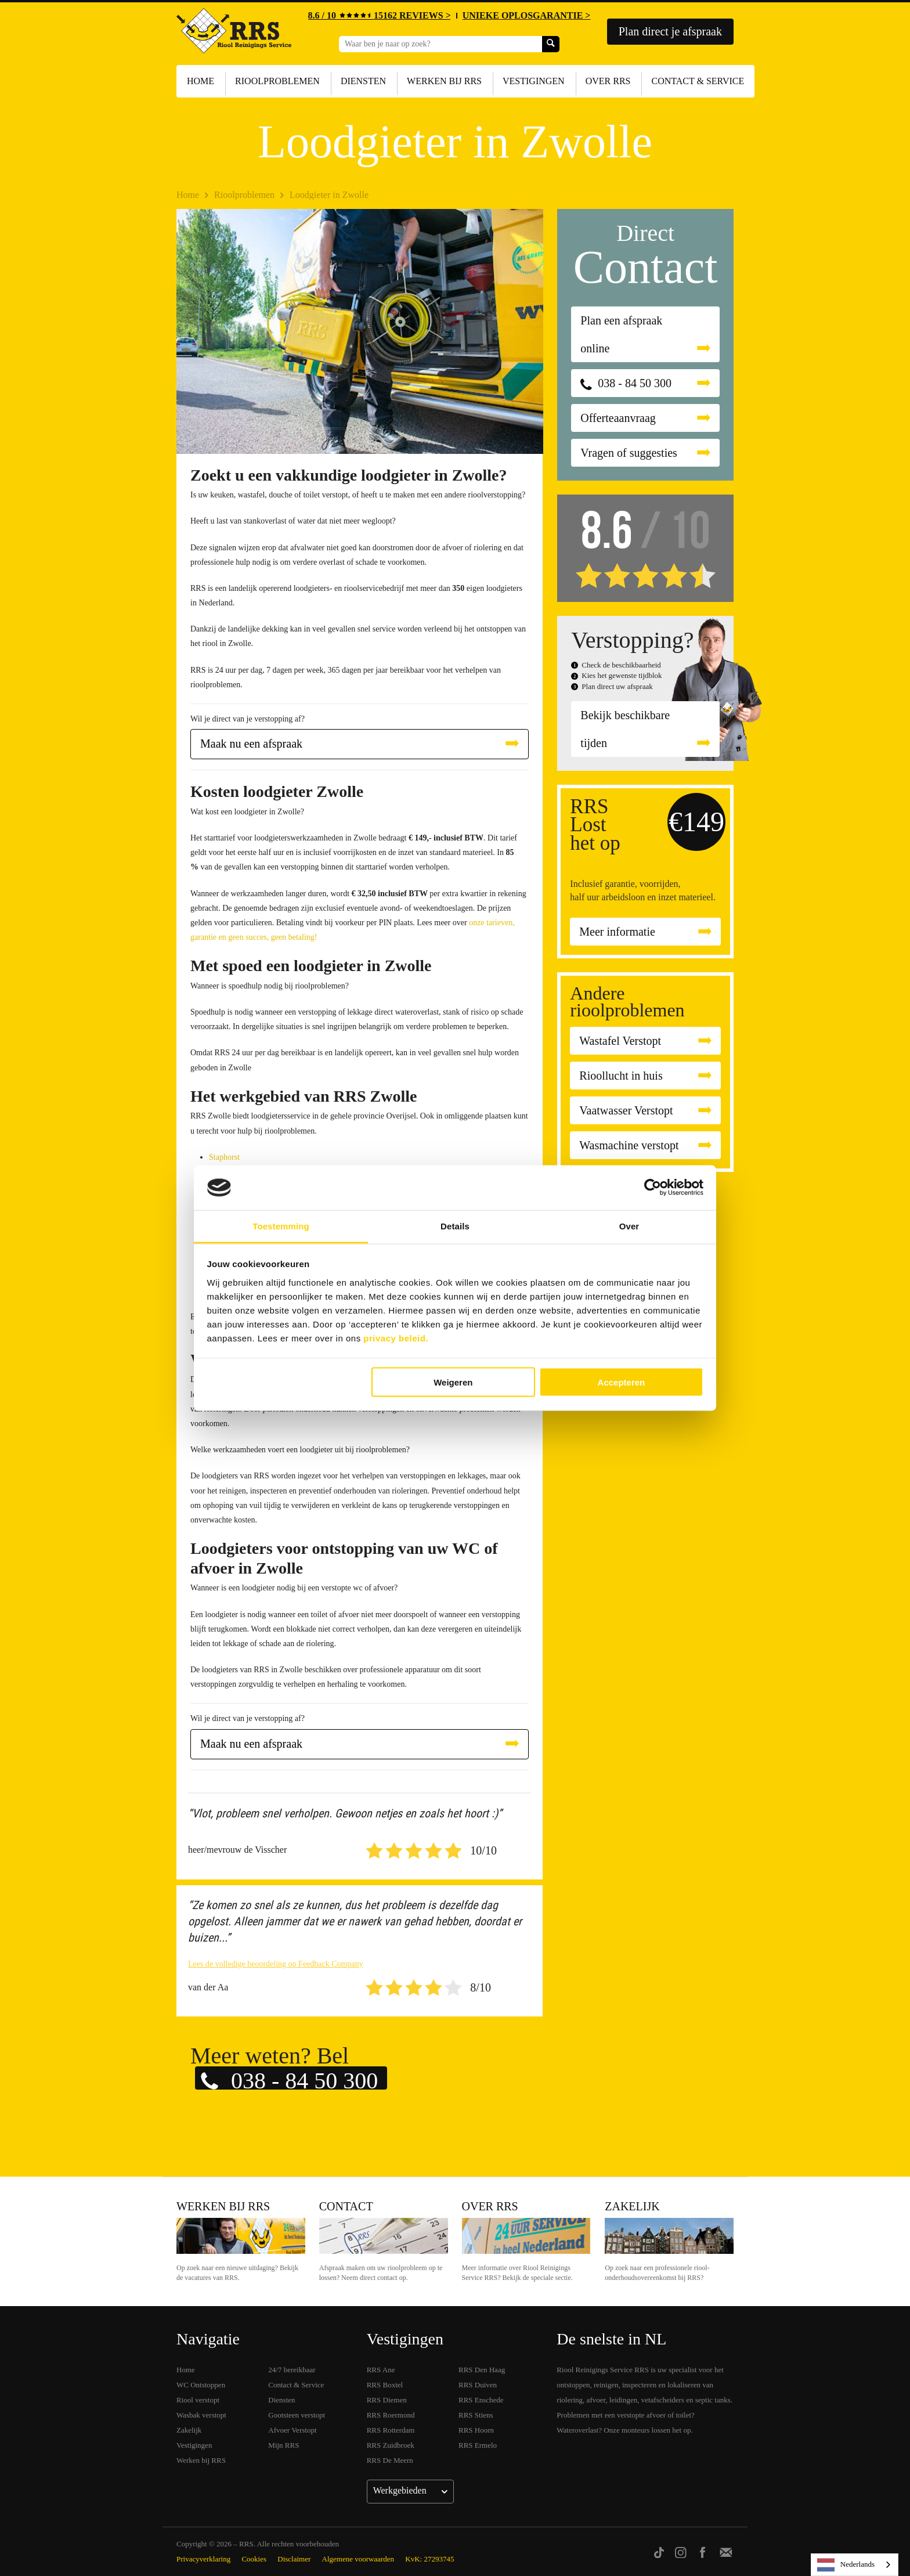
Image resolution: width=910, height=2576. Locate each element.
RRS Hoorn (476, 2430)
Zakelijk (632, 2206)
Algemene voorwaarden (358, 2559)
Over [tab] (629, 1226)
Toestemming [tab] (280, 1226)
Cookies (253, 2559)
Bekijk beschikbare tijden (625, 729)
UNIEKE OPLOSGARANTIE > (527, 15)
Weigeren (453, 1382)
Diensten (363, 81)
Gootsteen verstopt (296, 2415)
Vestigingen (534, 81)
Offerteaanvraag (618, 418)
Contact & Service (697, 81)
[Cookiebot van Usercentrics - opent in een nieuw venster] (652, 1187)
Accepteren (621, 1382)
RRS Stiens (475, 2415)
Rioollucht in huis (620, 1075)
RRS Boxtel (385, 2384)
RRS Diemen (387, 2399)
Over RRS (608, 81)
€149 (696, 821)
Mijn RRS (283, 2445)
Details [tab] (455, 1226)
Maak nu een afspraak (251, 743)
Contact (346, 2206)
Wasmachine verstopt (628, 1145)
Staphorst (224, 1157)
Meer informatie (617, 931)
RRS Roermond (391, 2415)
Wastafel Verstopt (620, 1040)
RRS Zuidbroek (390, 2445)
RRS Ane (381, 2369)
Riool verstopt (197, 2399)
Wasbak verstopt (201, 2415)
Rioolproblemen (277, 81)
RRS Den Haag (481, 2369)
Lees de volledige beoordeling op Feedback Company (275, 1964)
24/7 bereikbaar (291, 2369)
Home (200, 81)
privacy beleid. (395, 1338)
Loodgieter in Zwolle (329, 195)
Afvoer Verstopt (292, 2430)
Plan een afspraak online (621, 334)
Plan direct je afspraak (670, 31)
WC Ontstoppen (200, 2384)
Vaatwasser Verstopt (626, 1110)
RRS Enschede (481, 2399)
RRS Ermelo (477, 2445)
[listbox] (854, 2564)
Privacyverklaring (203, 2559)
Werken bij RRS (444, 81)
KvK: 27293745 (429, 2559)
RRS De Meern (390, 2460)
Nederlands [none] (846, 2565)
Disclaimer (293, 2559)
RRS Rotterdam (391, 2430)
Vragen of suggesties (628, 452)
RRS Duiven (477, 2384)
